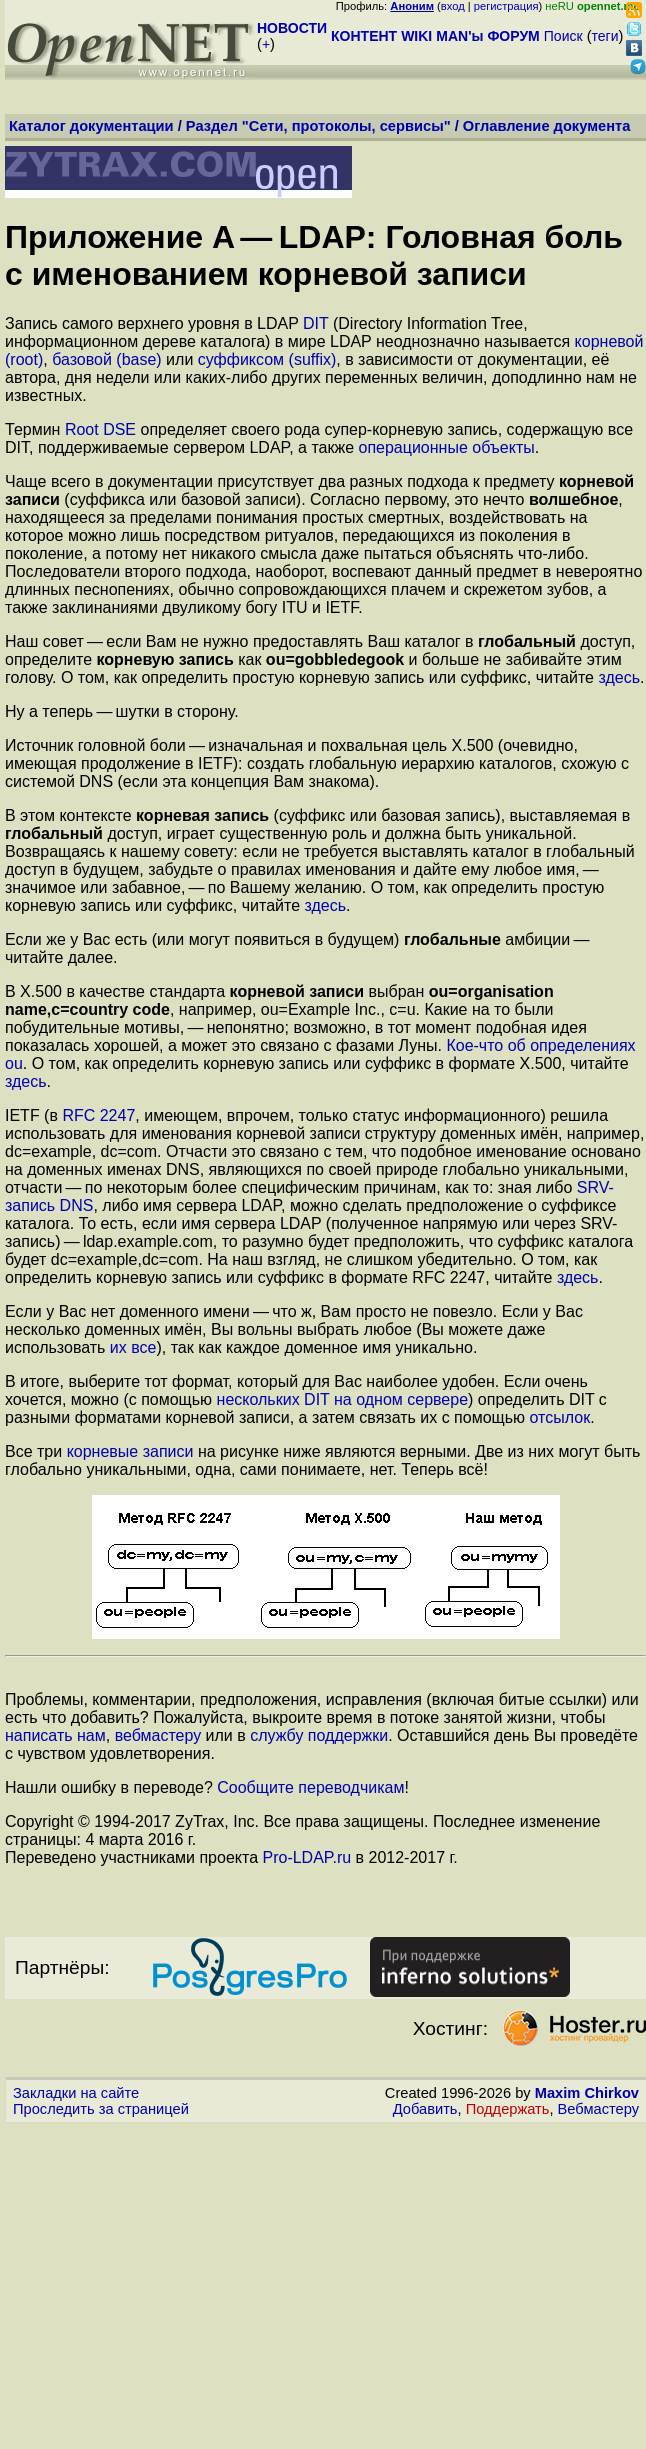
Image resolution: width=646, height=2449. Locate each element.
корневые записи (130, 1451)
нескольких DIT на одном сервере (343, 1399)
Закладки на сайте (76, 2093)
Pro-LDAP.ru (306, 1857)
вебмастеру (158, 1735)
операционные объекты (447, 447)
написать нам (55, 1735)
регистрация (506, 6)
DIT (315, 323)
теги (605, 36)
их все (133, 1347)
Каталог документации (91, 126)
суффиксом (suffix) (267, 359)
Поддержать (508, 2109)
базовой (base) (107, 359)
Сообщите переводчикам (310, 1787)
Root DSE (100, 429)
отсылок (560, 1417)
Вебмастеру (598, 2109)
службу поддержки (319, 1735)
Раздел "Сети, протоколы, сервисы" (318, 126)
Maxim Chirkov (587, 2093)
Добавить (425, 2109)
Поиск (563, 36)
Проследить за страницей (101, 2109)
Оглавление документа (547, 126)
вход (453, 6)
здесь (619, 677)
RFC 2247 (98, 1115)
